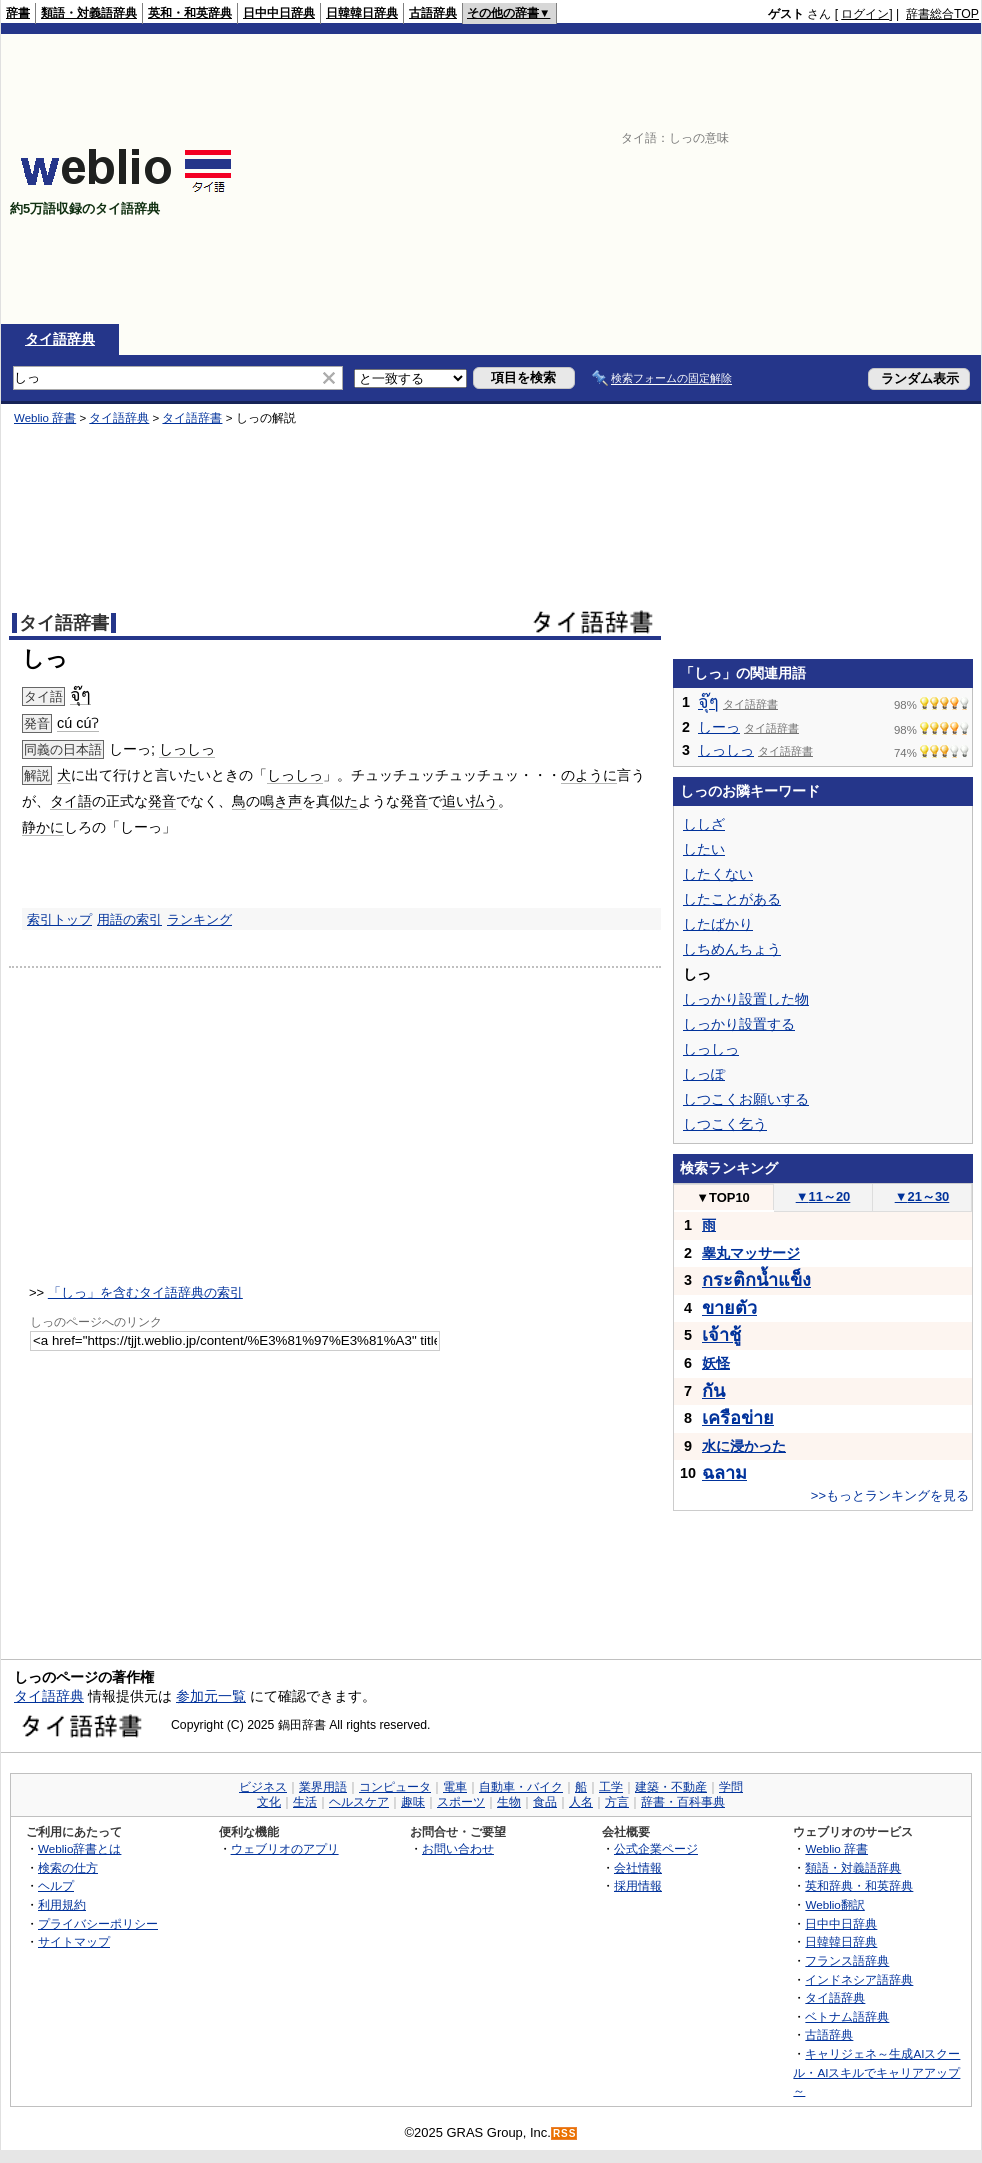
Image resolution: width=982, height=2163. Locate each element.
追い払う (470, 801)
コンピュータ (395, 1787)
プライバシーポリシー (98, 1923)
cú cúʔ (78, 723)
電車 (455, 1787)
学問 (731, 1787)
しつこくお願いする (746, 1099)
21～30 (922, 1196)
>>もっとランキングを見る (890, 1495)
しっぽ (704, 1074)
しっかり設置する (739, 1024)
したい (704, 849)
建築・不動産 (671, 1787)
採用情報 (638, 1885)
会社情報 (638, 1867)
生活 (305, 1802)
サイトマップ (74, 1941)
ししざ (704, 824)
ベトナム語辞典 (847, 2016)
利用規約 (62, 1904)
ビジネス (263, 1787)
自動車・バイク (521, 1787)
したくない (718, 874)
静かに (43, 827)
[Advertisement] (807, 179)
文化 (269, 1802)
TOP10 (723, 1197)
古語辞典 (433, 13)
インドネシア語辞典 (859, 1979)
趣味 (413, 1802)
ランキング (199, 919)
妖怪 (716, 1363)
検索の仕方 (68, 1867)
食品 (545, 1802)
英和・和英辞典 (190, 13)
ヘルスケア (359, 1802)
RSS (565, 2133)
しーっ (719, 727)
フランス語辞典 (847, 1960)
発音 (162, 801)
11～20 (823, 1196)
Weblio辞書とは (79, 1848)
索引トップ (59, 919)
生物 (509, 1802)
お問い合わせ (458, 1848)
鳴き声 (281, 801)
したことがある (732, 899)
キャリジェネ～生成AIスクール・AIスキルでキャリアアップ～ (876, 2072)
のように (589, 775)
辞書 (18, 13)
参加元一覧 (211, 1696)
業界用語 (323, 1787)
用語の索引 (129, 919)
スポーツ (461, 1802)
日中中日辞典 (279, 13)
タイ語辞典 (60, 339)
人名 (581, 1802)
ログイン (865, 14)
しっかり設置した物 (746, 999)
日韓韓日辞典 (362, 13)
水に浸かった (744, 1446)
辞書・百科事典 (683, 1802)
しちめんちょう (732, 949)
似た (344, 801)
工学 (611, 1787)
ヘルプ (56, 1885)
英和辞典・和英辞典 (859, 1885)
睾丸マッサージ (751, 1253)
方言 (617, 1802)
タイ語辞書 (192, 418)
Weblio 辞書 (45, 418)
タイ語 (71, 801)
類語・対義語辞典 (89, 13)
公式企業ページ (656, 1848)
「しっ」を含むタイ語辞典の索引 (145, 1292)
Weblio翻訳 (834, 1904)
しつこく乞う (725, 1124)
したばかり (718, 924)
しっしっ (187, 749)
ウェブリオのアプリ (285, 1848)
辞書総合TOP (942, 14)
